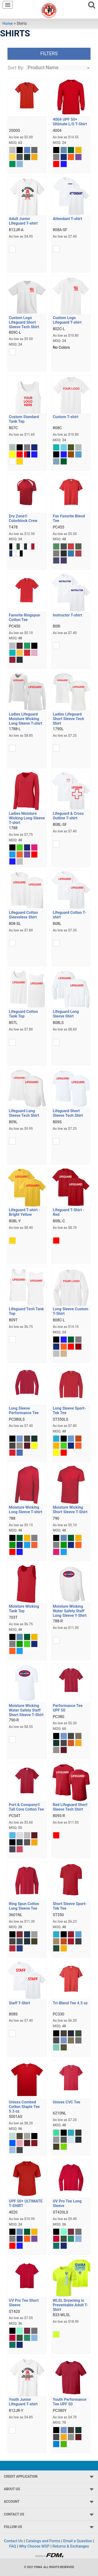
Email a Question (77, 2541)
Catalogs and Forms (43, 2541)
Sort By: (15, 68)
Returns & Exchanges (70, 2546)
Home (7, 23)
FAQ (12, 2546)
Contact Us (13, 2541)
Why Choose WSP (34, 2546)
